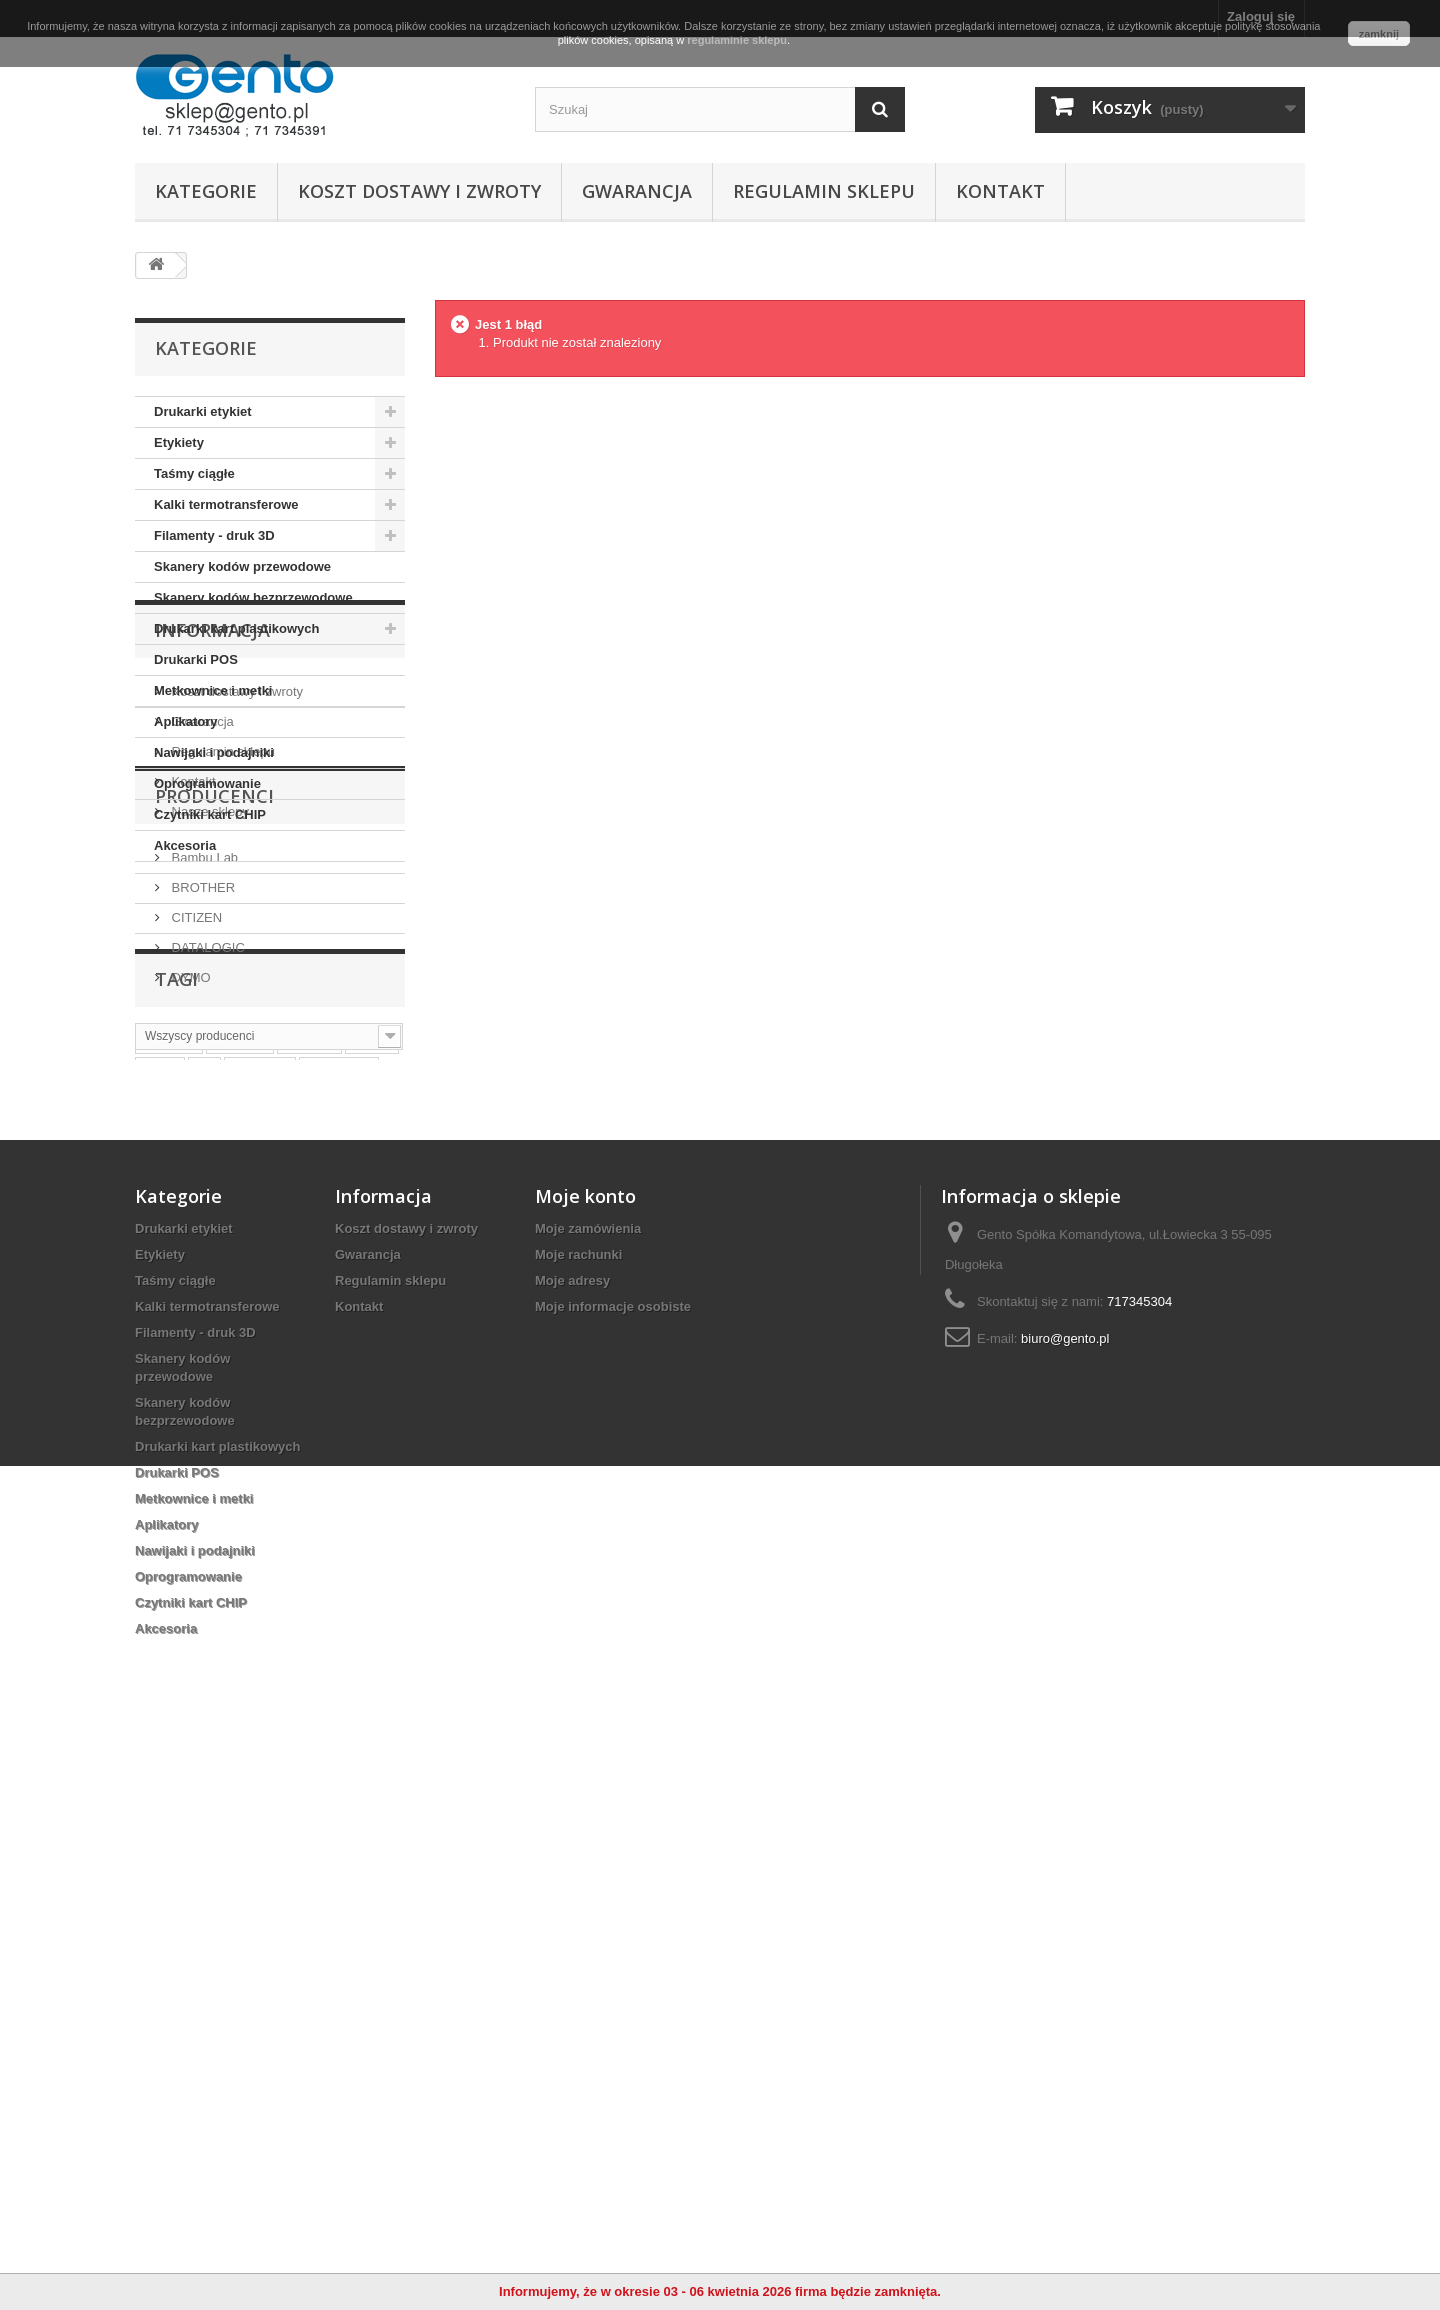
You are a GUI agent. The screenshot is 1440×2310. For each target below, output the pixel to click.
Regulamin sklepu (824, 191)
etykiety (169, 1537)
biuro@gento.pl (1065, 1893)
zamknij (1379, 34)
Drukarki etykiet (203, 411)
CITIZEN (195, 1284)
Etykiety (179, 442)
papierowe (238, 1597)
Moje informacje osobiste (613, 1861)
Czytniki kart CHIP (210, 814)
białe (160, 1567)
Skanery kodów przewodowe (242, 566)
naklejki (240, 1537)
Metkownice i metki (213, 690)
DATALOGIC (206, 1314)
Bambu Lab (203, 1224)
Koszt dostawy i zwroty (419, 191)
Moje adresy (572, 1835)
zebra (372, 1537)
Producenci (214, 1171)
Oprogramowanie (207, 783)
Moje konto (585, 1751)
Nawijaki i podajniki (214, 752)
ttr (205, 1567)
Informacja (212, 922)
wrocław (259, 1567)
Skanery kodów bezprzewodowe (253, 597)
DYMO (189, 1344)
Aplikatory (186, 721)
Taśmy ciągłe (194, 473)
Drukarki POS (196, 659)
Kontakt (1000, 191)
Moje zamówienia (588, 1783)
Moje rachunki (578, 1809)
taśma (164, 1597)
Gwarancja (637, 191)
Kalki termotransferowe (226, 504)
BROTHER (201, 1254)
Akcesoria (185, 845)
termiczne (339, 1567)
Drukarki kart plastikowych (236, 628)
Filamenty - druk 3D (214, 535)
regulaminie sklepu (737, 40)
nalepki (309, 1537)
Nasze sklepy (208, 1095)
